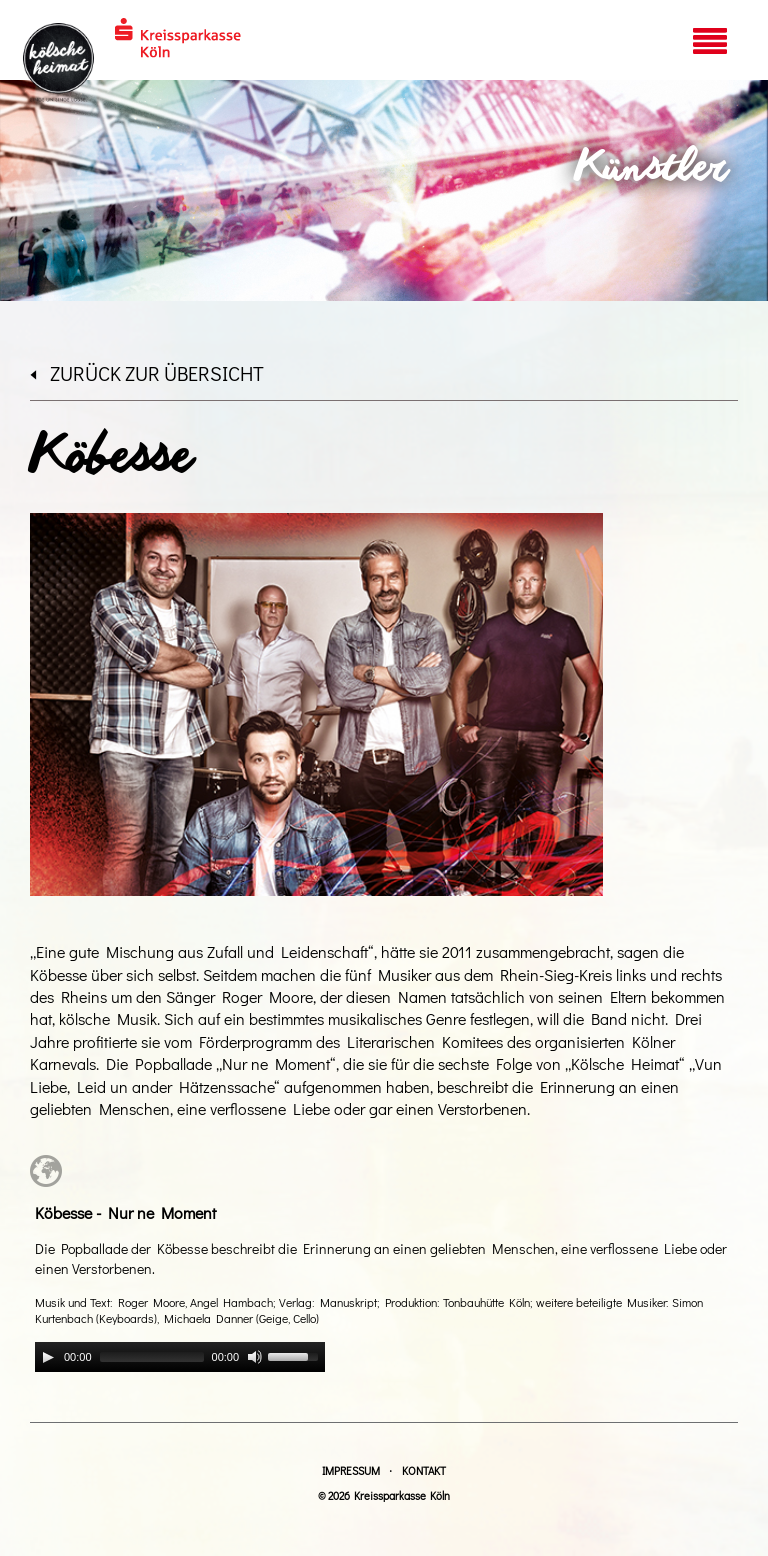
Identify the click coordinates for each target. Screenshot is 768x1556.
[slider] (152, 1357)
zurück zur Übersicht (147, 373)
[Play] (48, 1357)
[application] (180, 1357)
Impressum (351, 1470)
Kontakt (424, 1470)
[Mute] (255, 1357)
